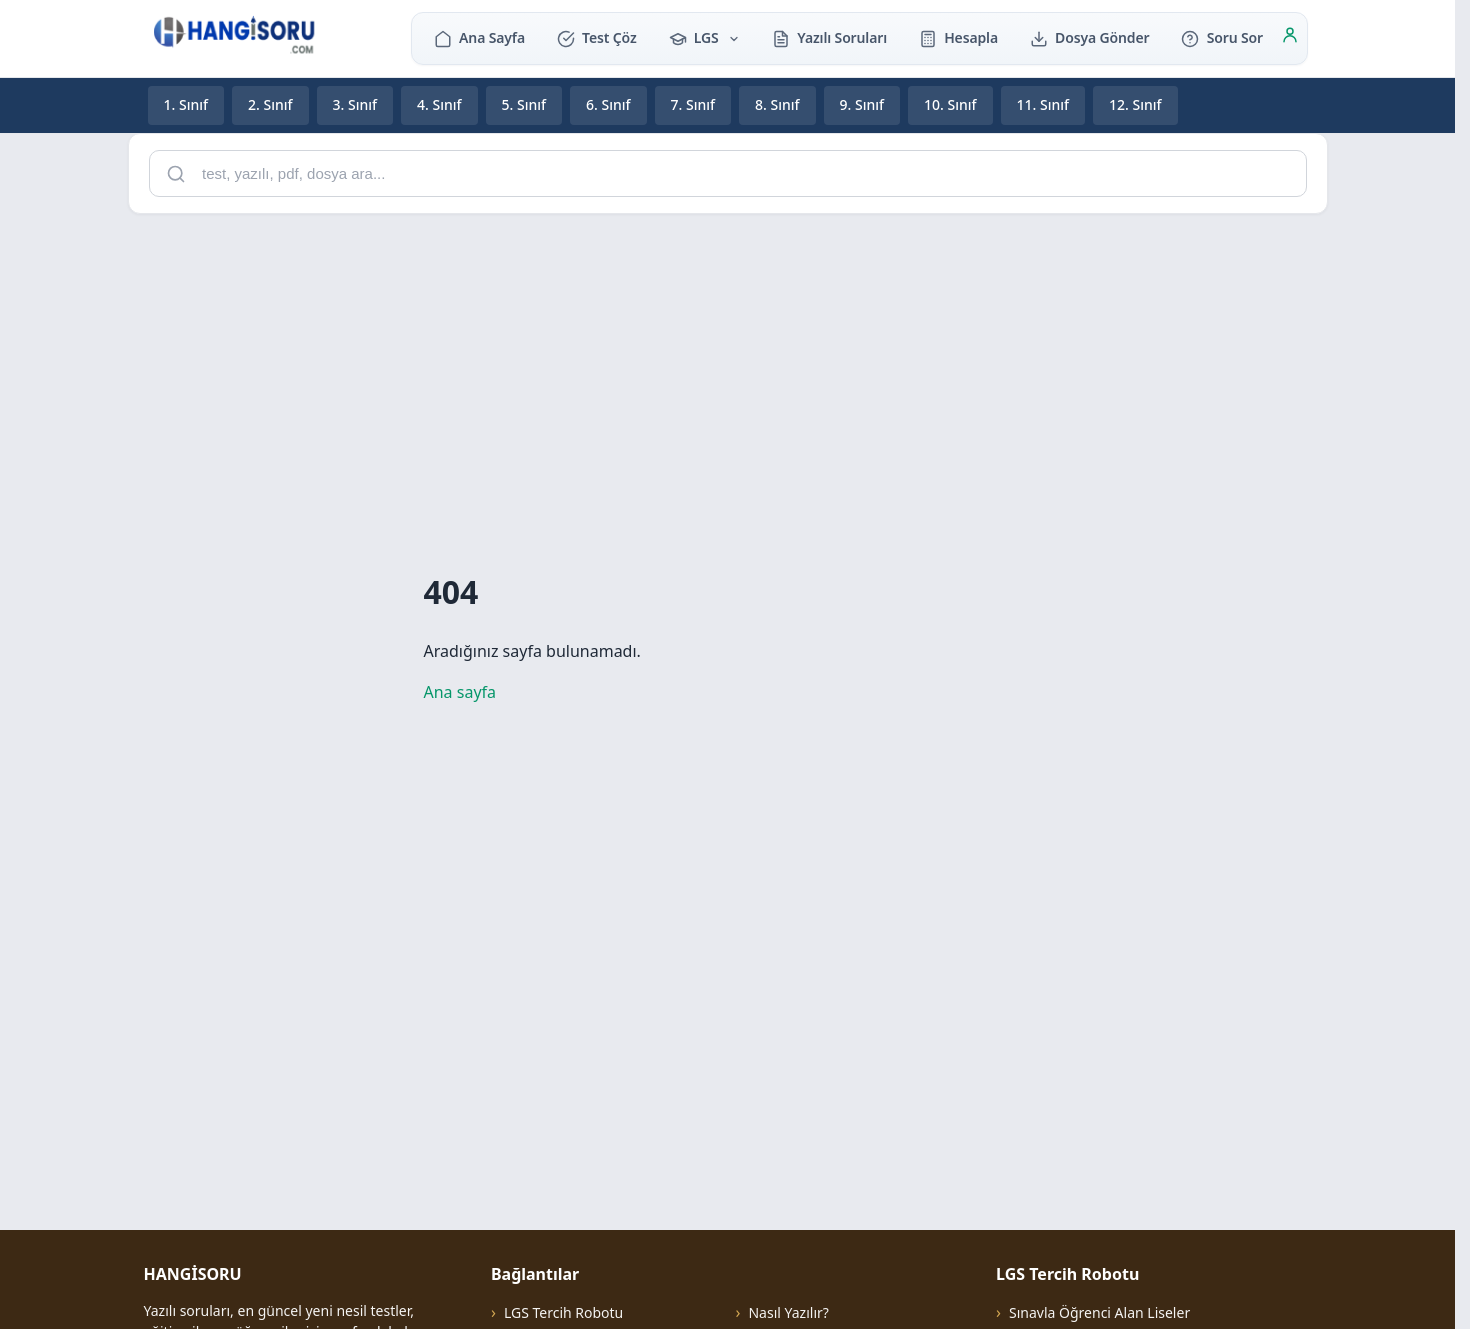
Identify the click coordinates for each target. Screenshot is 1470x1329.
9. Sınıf (862, 104)
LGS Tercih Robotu (563, 1312)
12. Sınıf (1135, 104)
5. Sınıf (524, 104)
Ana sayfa (460, 692)
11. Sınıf (1043, 104)
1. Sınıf (186, 104)
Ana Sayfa (479, 37)
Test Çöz (597, 37)
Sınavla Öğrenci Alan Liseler (1099, 1312)
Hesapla (958, 37)
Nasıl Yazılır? (788, 1312)
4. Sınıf (439, 104)
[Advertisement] (728, 370)
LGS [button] (705, 37)
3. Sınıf (355, 104)
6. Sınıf (608, 104)
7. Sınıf (693, 104)
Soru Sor (1221, 37)
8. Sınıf (777, 104)
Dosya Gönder (1090, 37)
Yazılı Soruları (829, 37)
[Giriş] (1290, 38)
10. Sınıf (950, 104)
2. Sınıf (270, 104)
